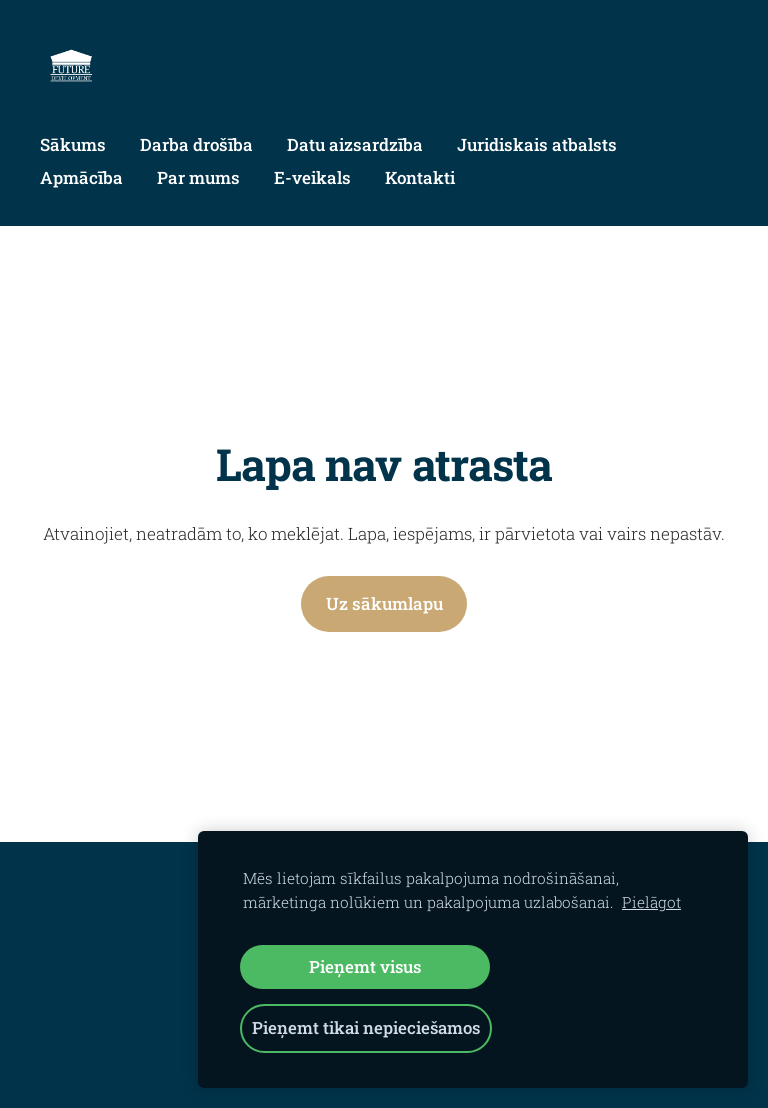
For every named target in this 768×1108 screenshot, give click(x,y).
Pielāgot (651, 902)
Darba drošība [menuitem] (196, 144)
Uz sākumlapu (384, 603)
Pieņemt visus (365, 966)
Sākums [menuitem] (73, 144)
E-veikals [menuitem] (312, 177)
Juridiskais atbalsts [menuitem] (537, 144)
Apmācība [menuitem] (81, 177)
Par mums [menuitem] (198, 177)
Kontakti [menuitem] (420, 177)
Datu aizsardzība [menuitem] (355, 144)
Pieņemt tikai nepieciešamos (366, 1027)
